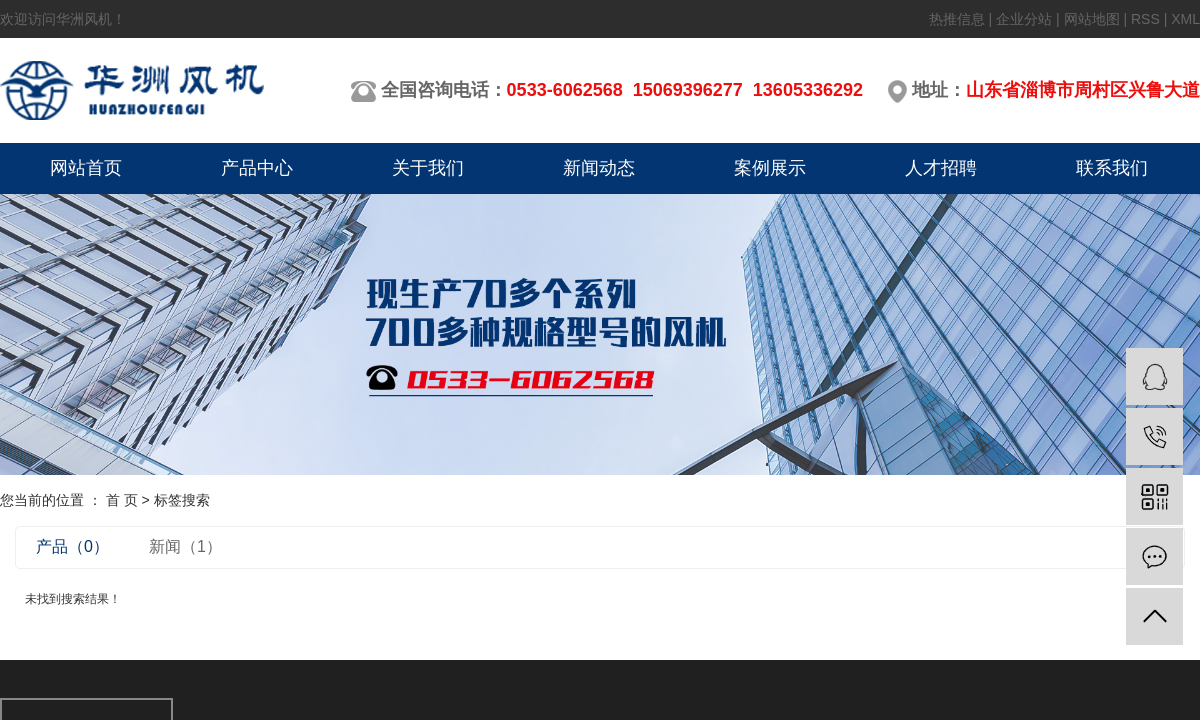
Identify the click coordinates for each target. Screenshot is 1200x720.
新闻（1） (185, 546)
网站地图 (1092, 19)
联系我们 (1112, 168)
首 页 (122, 500)
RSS (1145, 19)
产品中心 (257, 168)
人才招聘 (941, 168)
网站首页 (86, 168)
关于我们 (428, 168)
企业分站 (1024, 19)
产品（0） (72, 546)
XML (1185, 19)
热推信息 (957, 19)
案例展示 (770, 168)
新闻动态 (599, 168)
